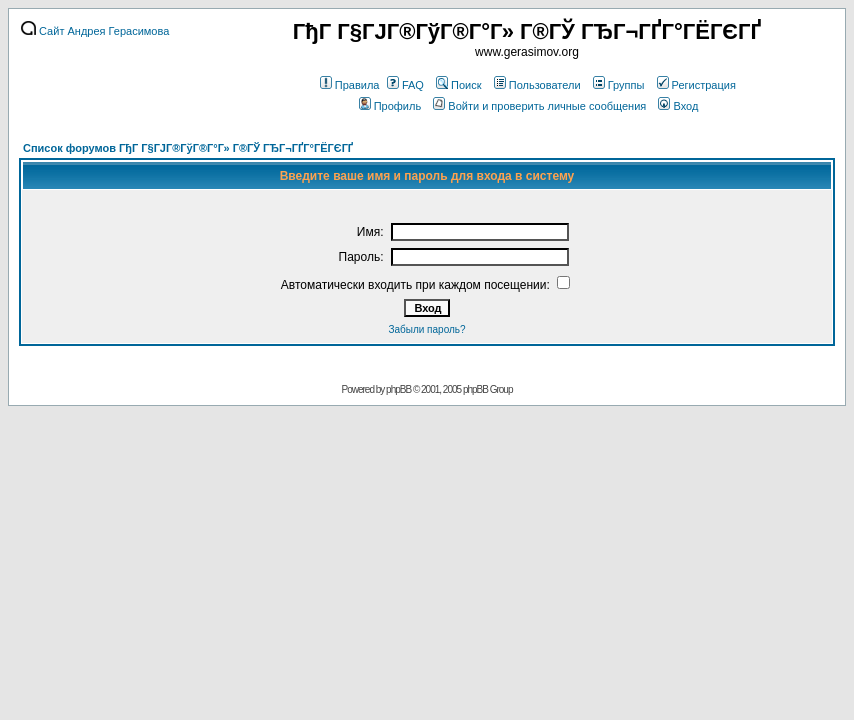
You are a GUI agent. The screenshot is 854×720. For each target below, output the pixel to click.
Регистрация (696, 85)
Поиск (458, 85)
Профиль (390, 106)
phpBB (398, 389)
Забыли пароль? (426, 329)
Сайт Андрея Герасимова (95, 31)
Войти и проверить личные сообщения (539, 106)
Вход (678, 106)
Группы (619, 85)
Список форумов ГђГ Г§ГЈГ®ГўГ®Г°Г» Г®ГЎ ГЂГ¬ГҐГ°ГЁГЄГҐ (188, 148)
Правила (350, 85)
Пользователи (537, 85)
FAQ (405, 85)
